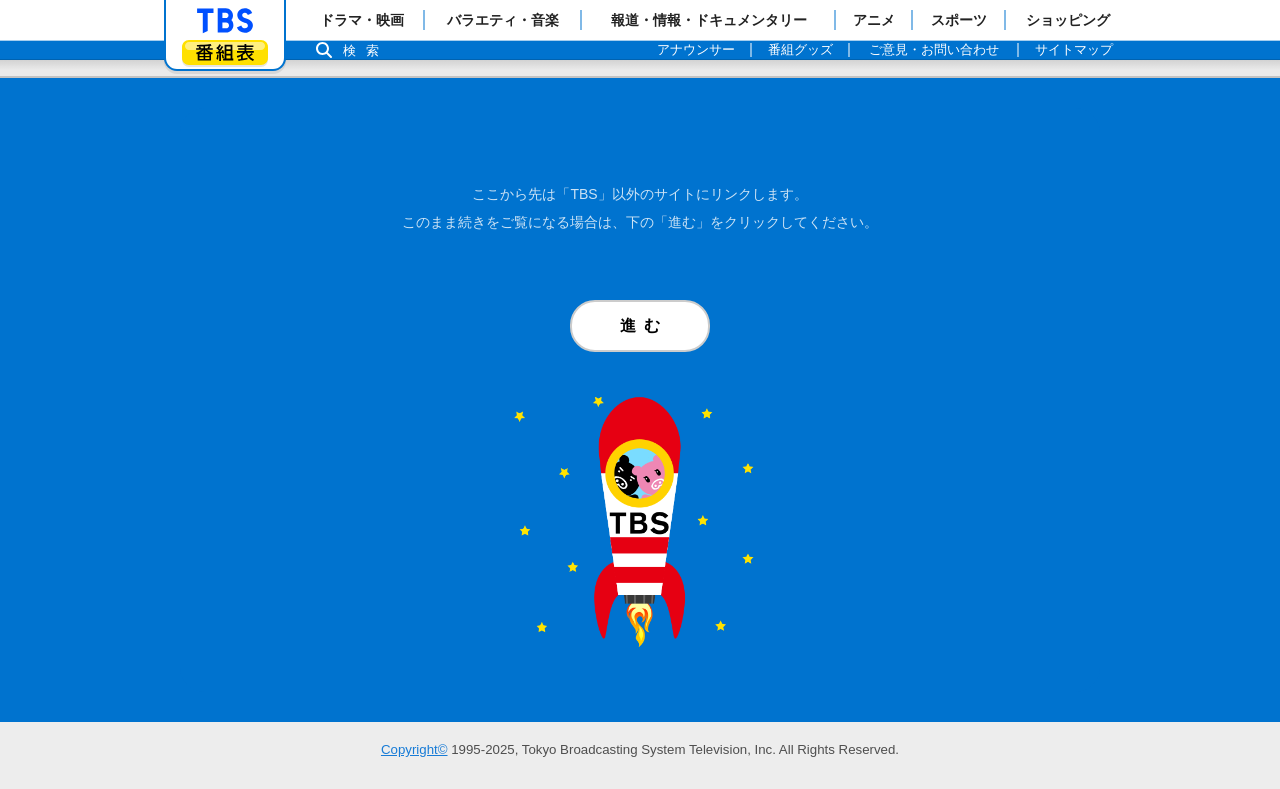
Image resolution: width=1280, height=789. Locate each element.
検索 (366, 50)
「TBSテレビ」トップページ (225, 21)
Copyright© (414, 749)
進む (644, 325)
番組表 (225, 52)
